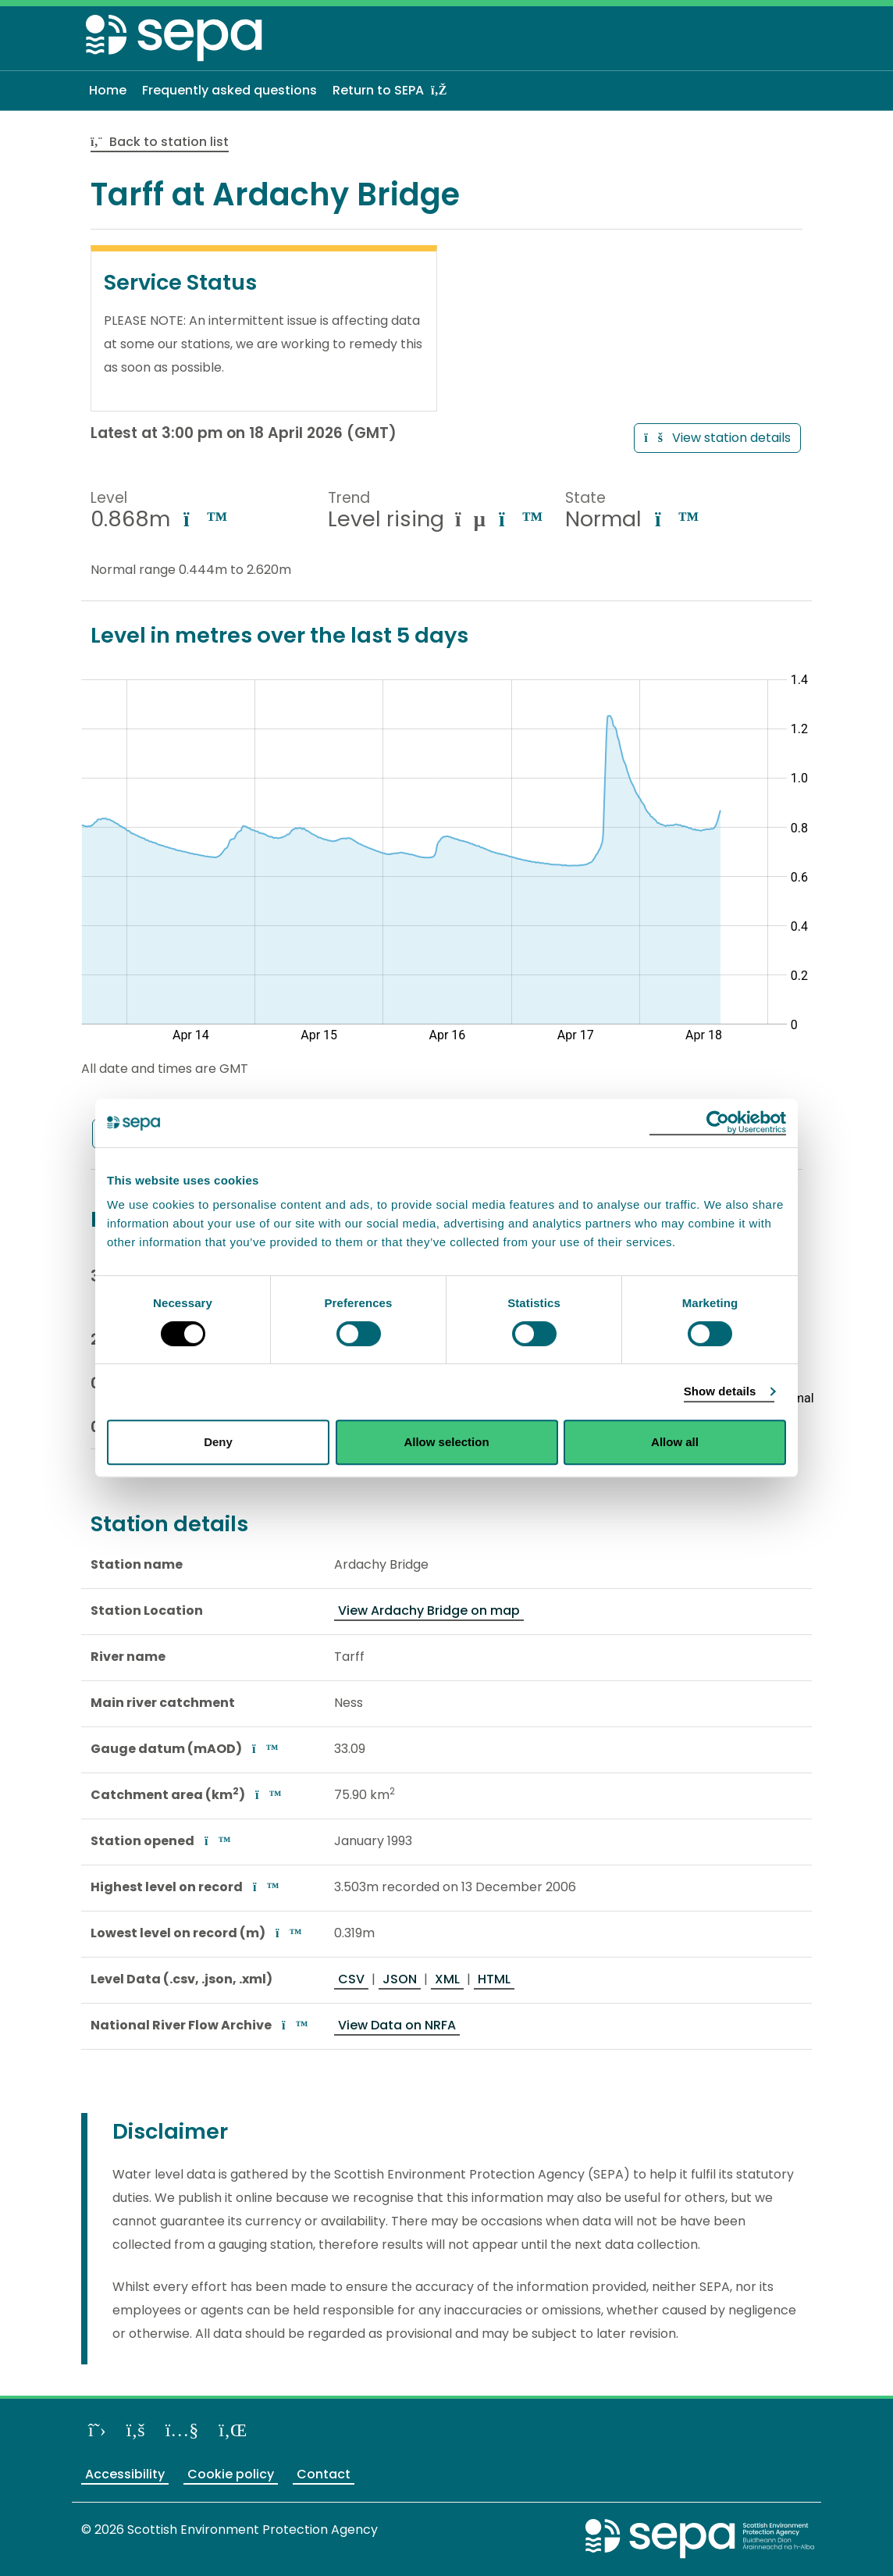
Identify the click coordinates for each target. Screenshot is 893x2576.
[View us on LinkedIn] (233, 2429)
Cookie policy (230, 2474)
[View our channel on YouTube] (182, 2429)
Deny (218, 1441)
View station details (717, 438)
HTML (494, 1979)
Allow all (675, 1441)
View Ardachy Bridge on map (429, 1610)
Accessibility (125, 2474)
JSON (399, 1979)
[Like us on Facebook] (136, 2429)
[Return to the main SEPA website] (700, 2538)
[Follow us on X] (97, 2429)
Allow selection (446, 1441)
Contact (323, 2474)
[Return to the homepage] (175, 41)
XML (447, 1979)
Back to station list (160, 142)
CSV (351, 1979)
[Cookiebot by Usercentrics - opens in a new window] (717, 1122)
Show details (720, 1391)
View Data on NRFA (397, 2025)
